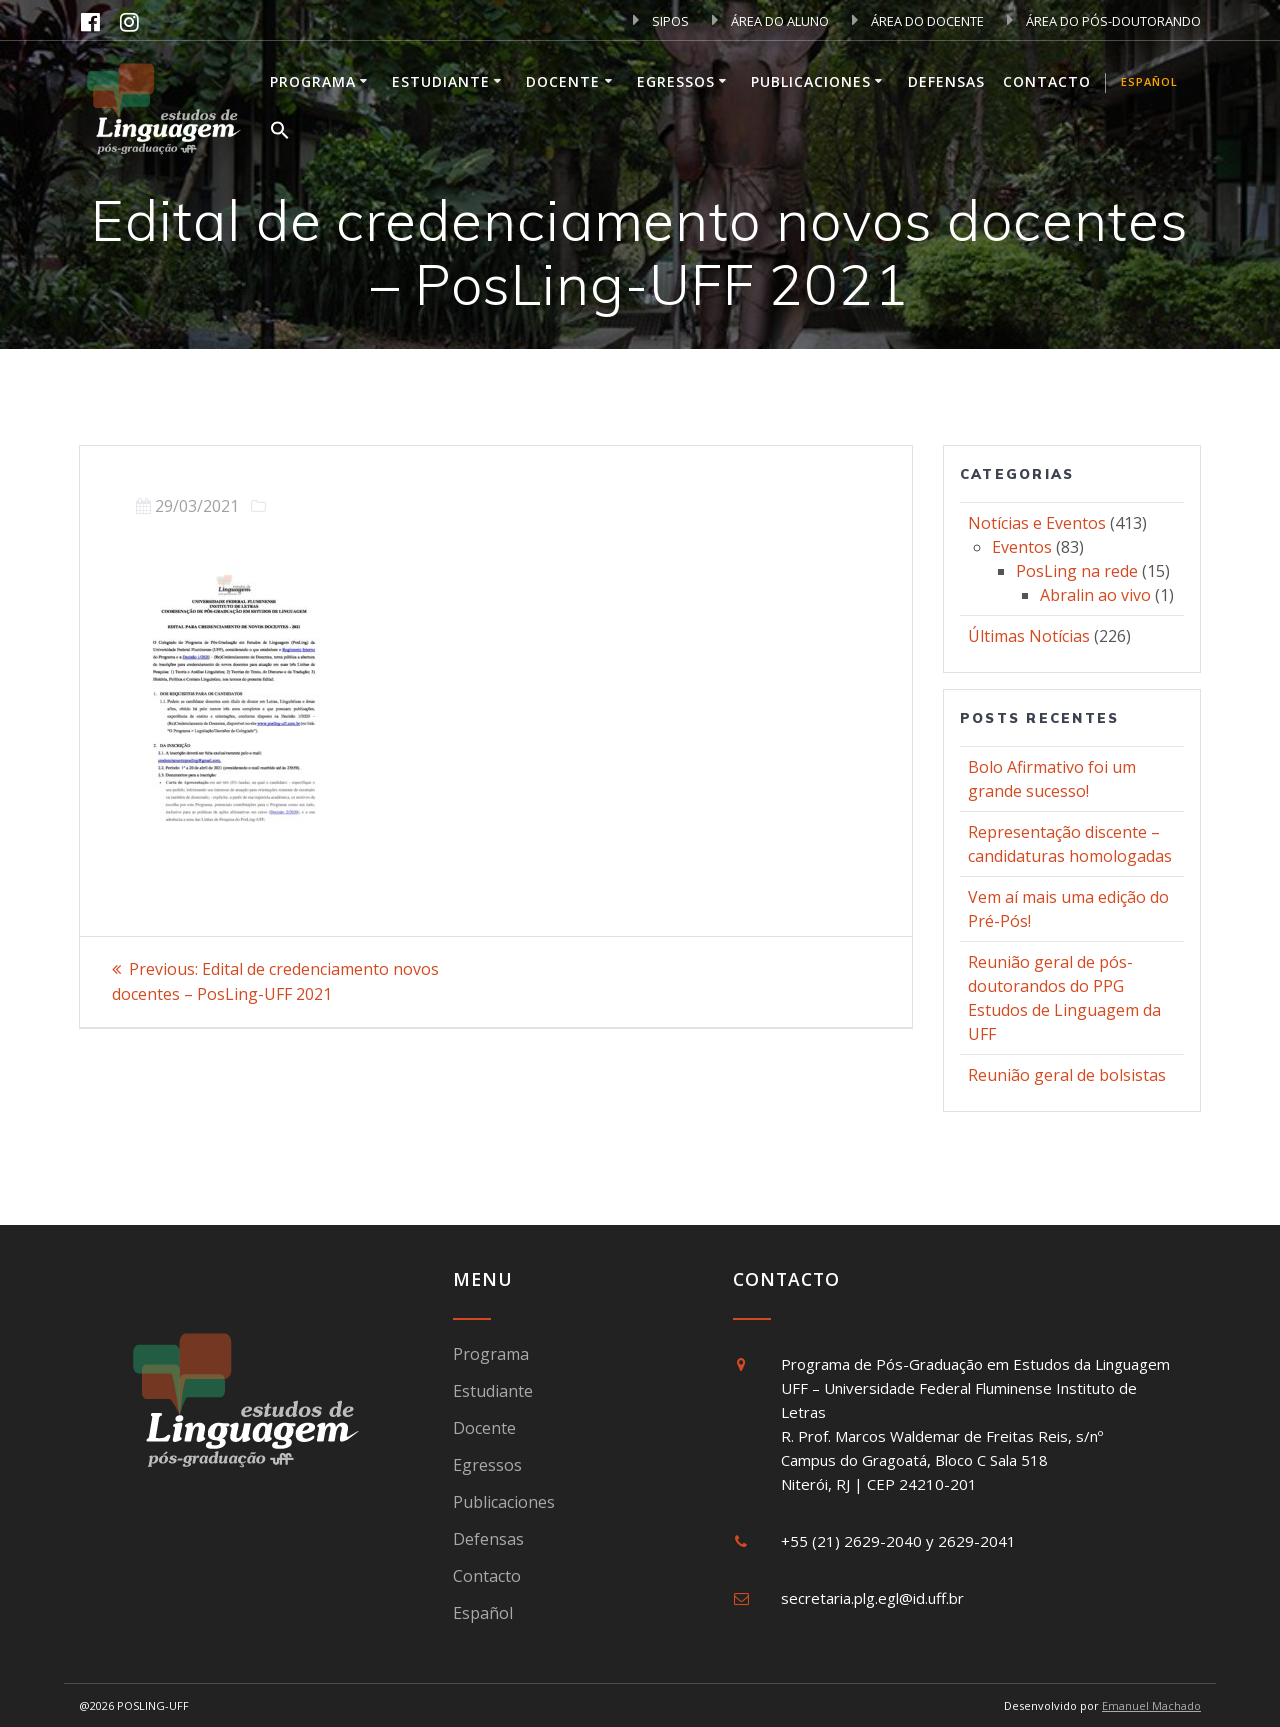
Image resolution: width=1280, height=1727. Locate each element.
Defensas (946, 81)
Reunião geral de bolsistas (1067, 1075)
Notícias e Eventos (1037, 523)
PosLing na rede (1077, 571)
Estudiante (441, 81)
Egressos (676, 81)
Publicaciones (811, 81)
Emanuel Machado (1151, 1705)
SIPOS (661, 21)
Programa (313, 81)
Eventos (1022, 547)
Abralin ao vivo (1095, 595)
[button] (280, 133)
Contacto (1047, 81)
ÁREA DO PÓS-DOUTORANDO (1104, 21)
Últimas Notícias (1029, 636)
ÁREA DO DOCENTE (918, 21)
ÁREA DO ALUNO (770, 21)
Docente (563, 81)
